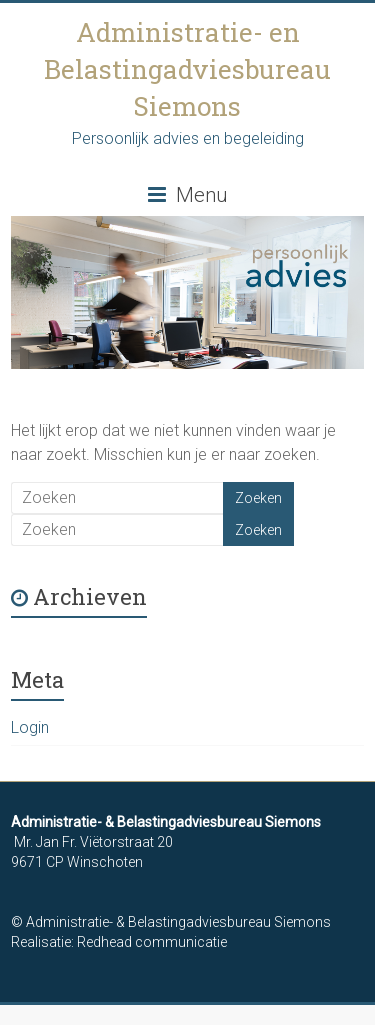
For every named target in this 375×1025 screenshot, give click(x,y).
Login (30, 727)
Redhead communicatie (152, 942)
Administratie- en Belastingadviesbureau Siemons (187, 69)
